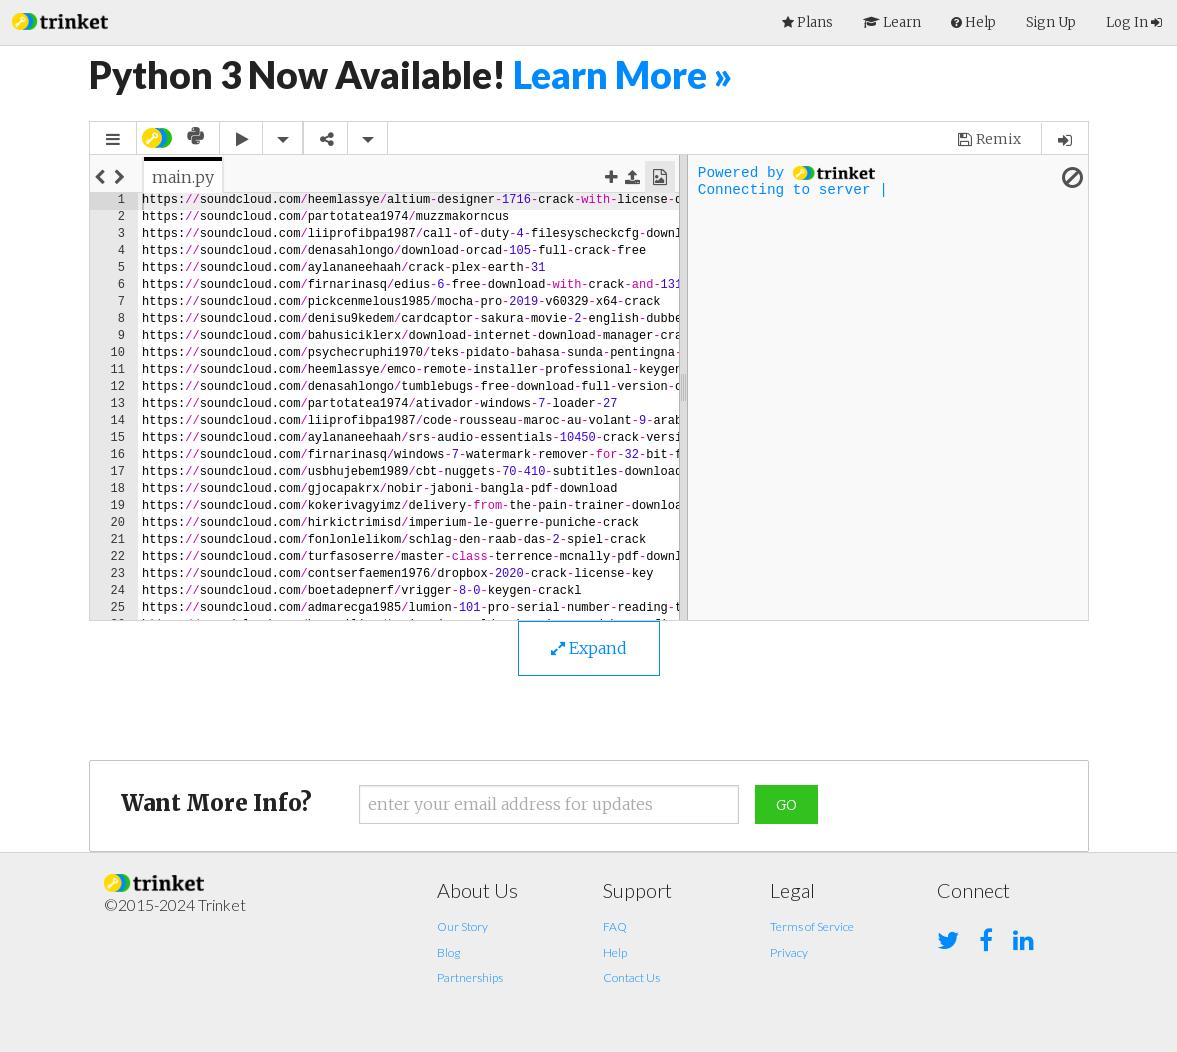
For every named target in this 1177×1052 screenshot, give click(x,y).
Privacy (789, 952)
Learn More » (623, 74)
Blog (448, 952)
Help (615, 952)
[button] (60, 19)
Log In (1134, 22)
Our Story (462, 926)
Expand (589, 648)
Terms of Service (812, 926)
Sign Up (1051, 22)
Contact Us (631, 977)
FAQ (615, 926)
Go (786, 805)
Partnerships (470, 977)
